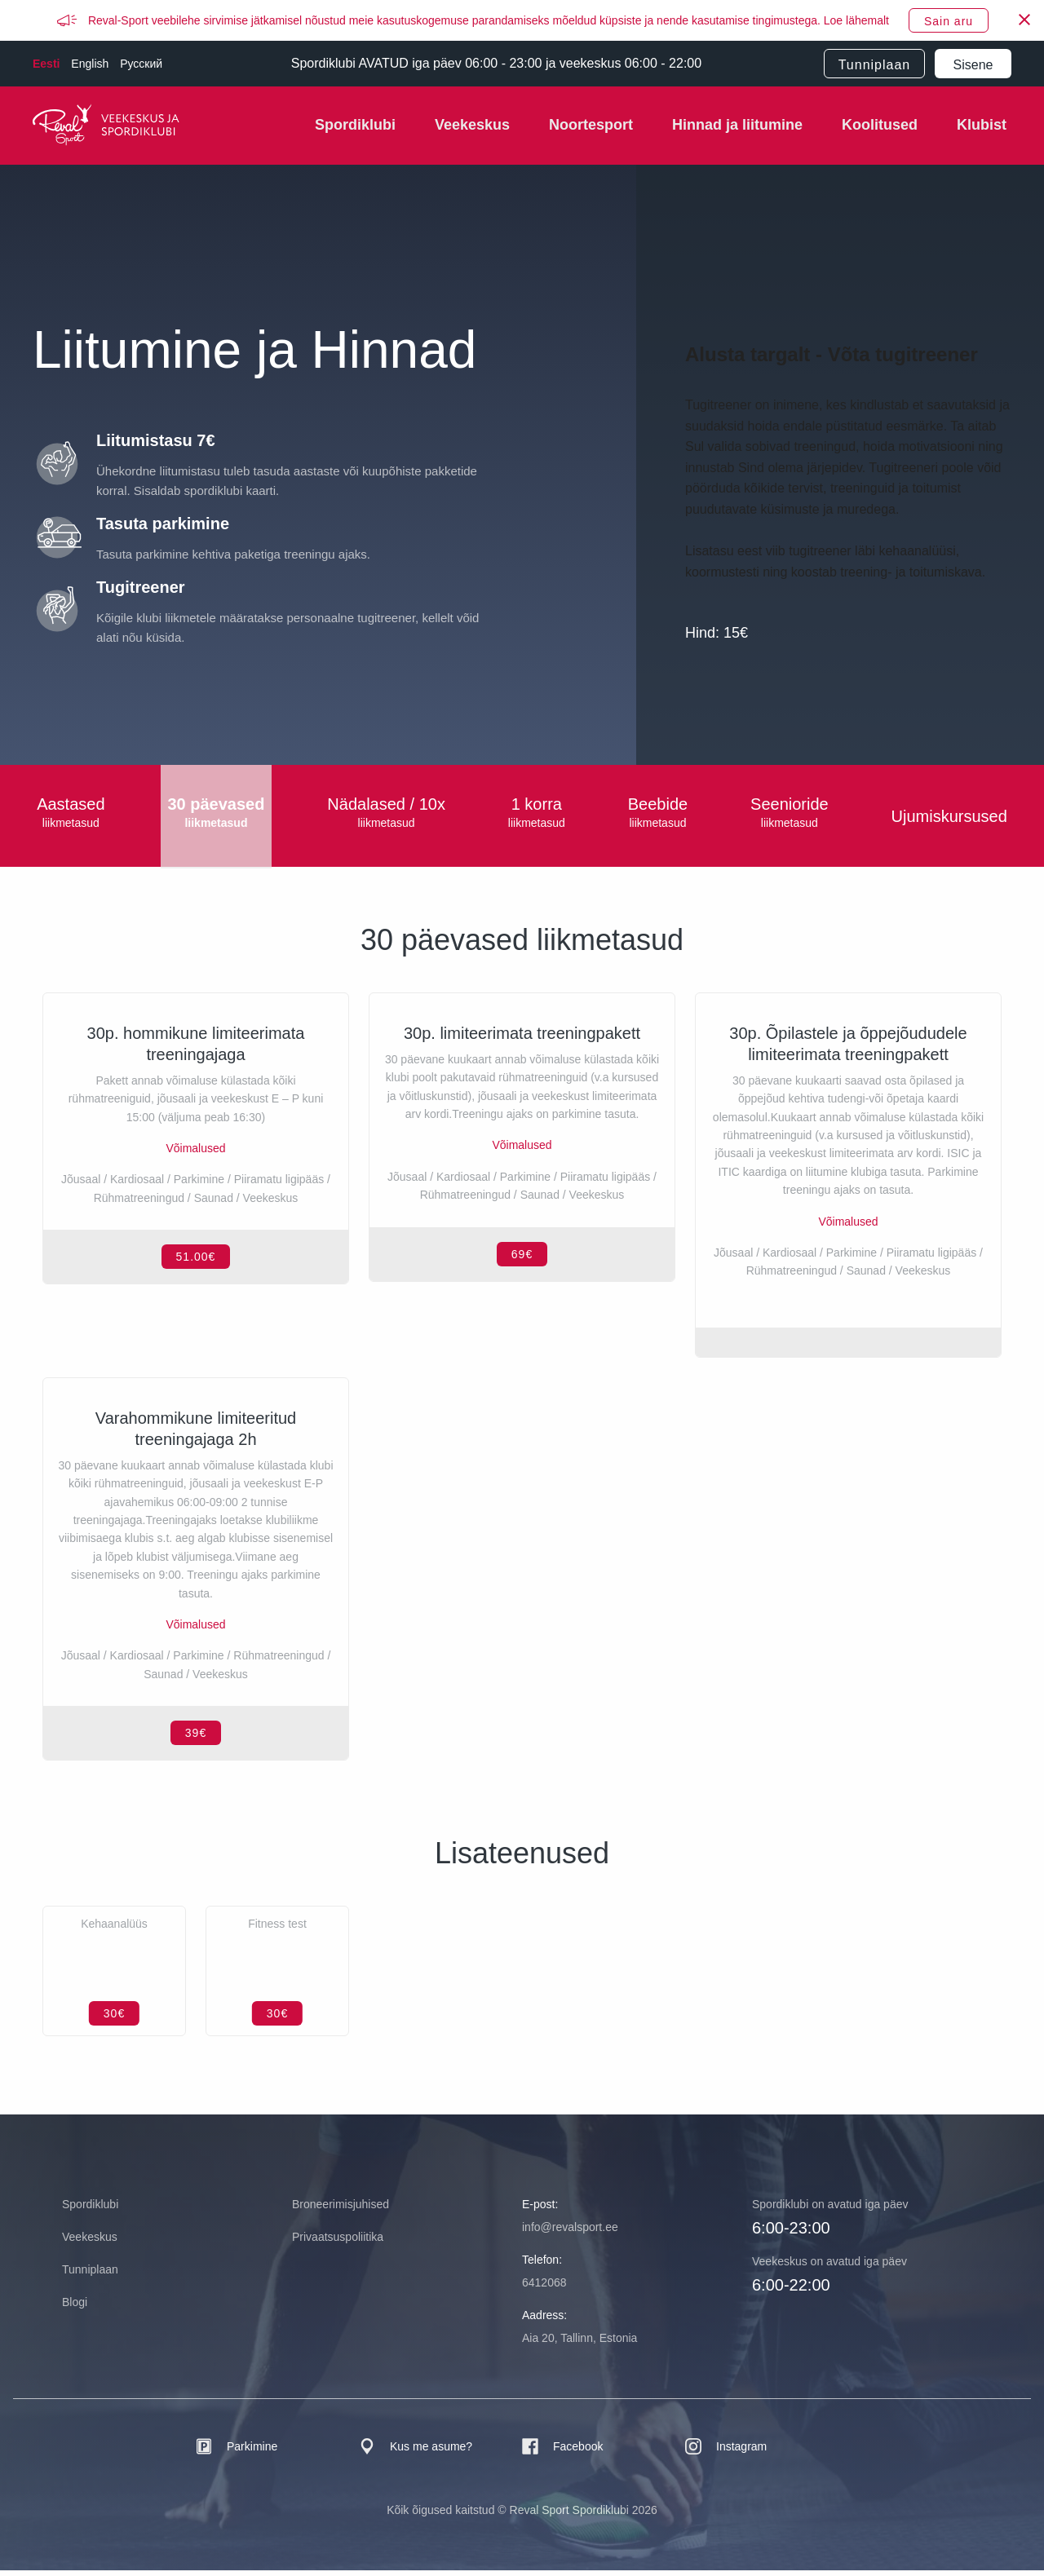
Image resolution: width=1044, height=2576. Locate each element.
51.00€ (196, 1335)
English (89, 63)
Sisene (973, 65)
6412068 (544, 2288)
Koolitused (880, 125)
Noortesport (591, 125)
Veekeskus (472, 125)
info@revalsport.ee (570, 2232)
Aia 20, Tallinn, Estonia (579, 2343)
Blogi (74, 2307)
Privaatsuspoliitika (337, 2242)
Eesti (46, 63)
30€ (114, 2019)
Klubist (981, 125)
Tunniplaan (874, 65)
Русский (141, 63)
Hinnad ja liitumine (737, 125)
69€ (522, 1335)
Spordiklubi (355, 125)
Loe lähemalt (856, 20)
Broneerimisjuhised (340, 2209)
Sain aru (948, 21)
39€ (195, 1738)
